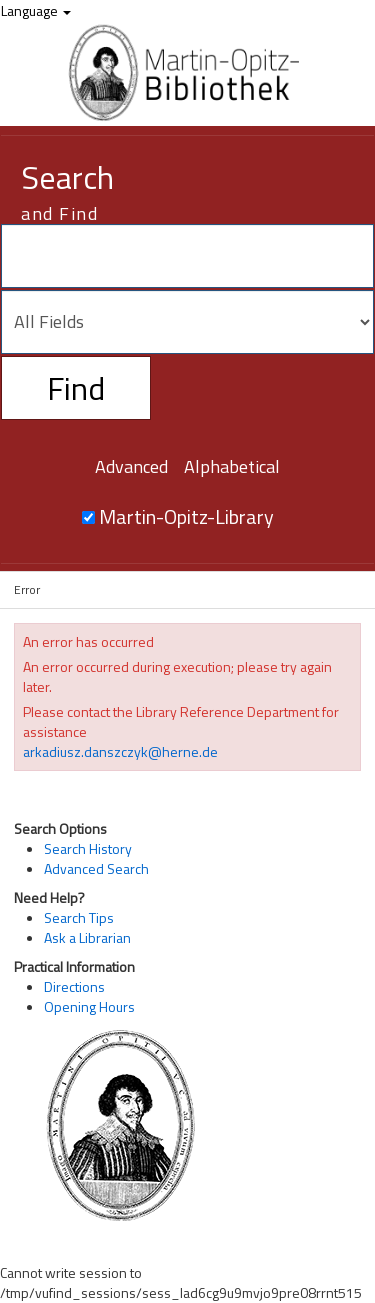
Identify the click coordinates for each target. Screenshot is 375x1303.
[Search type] (187, 322)
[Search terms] (187, 256)
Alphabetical (232, 466)
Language (36, 10)
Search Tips (79, 917)
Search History (88, 848)
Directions (74, 986)
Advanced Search (96, 868)
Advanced (131, 466)
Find (76, 388)
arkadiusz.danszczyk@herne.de (120, 751)
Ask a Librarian (87, 937)
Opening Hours (89, 1006)
